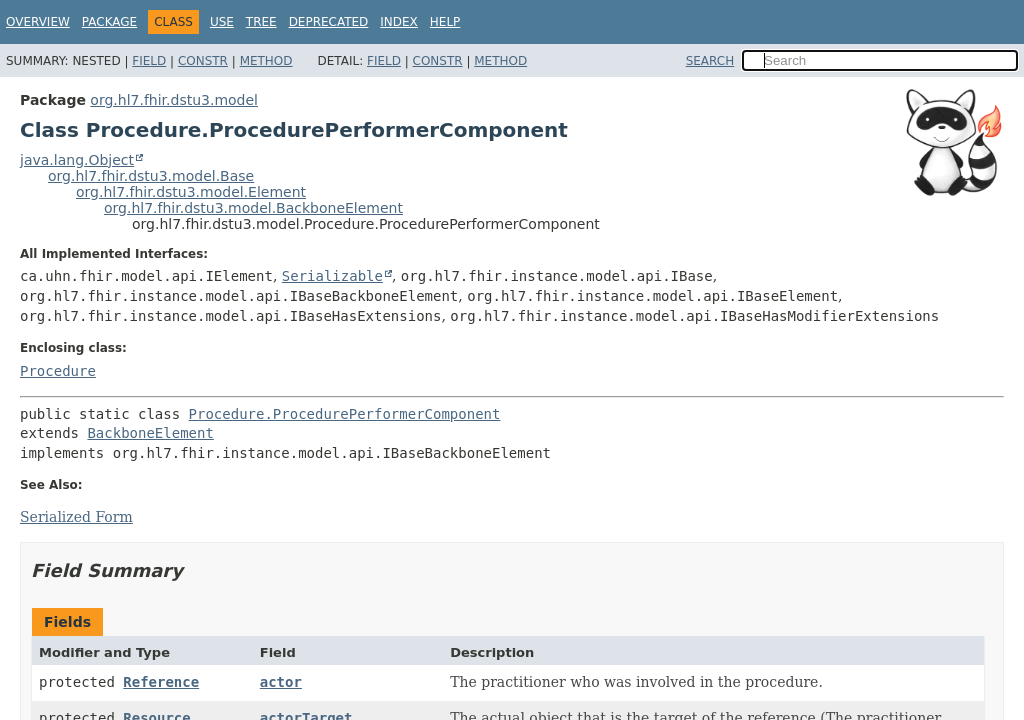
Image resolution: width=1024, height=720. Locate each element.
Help (445, 22)
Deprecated (329, 22)
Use (222, 22)
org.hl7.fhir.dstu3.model (174, 100)
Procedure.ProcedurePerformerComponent (345, 414)
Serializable (332, 276)
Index (399, 22)
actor (281, 682)
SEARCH (710, 61)
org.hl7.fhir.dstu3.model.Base (151, 176)
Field (149, 61)
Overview (38, 22)
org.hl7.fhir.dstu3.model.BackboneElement (253, 208)
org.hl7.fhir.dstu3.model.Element (191, 192)
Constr (203, 61)
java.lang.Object (77, 160)
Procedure (58, 371)
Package (109, 22)
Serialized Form (76, 517)
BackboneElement (150, 433)
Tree (261, 22)
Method (266, 61)
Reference (161, 682)
